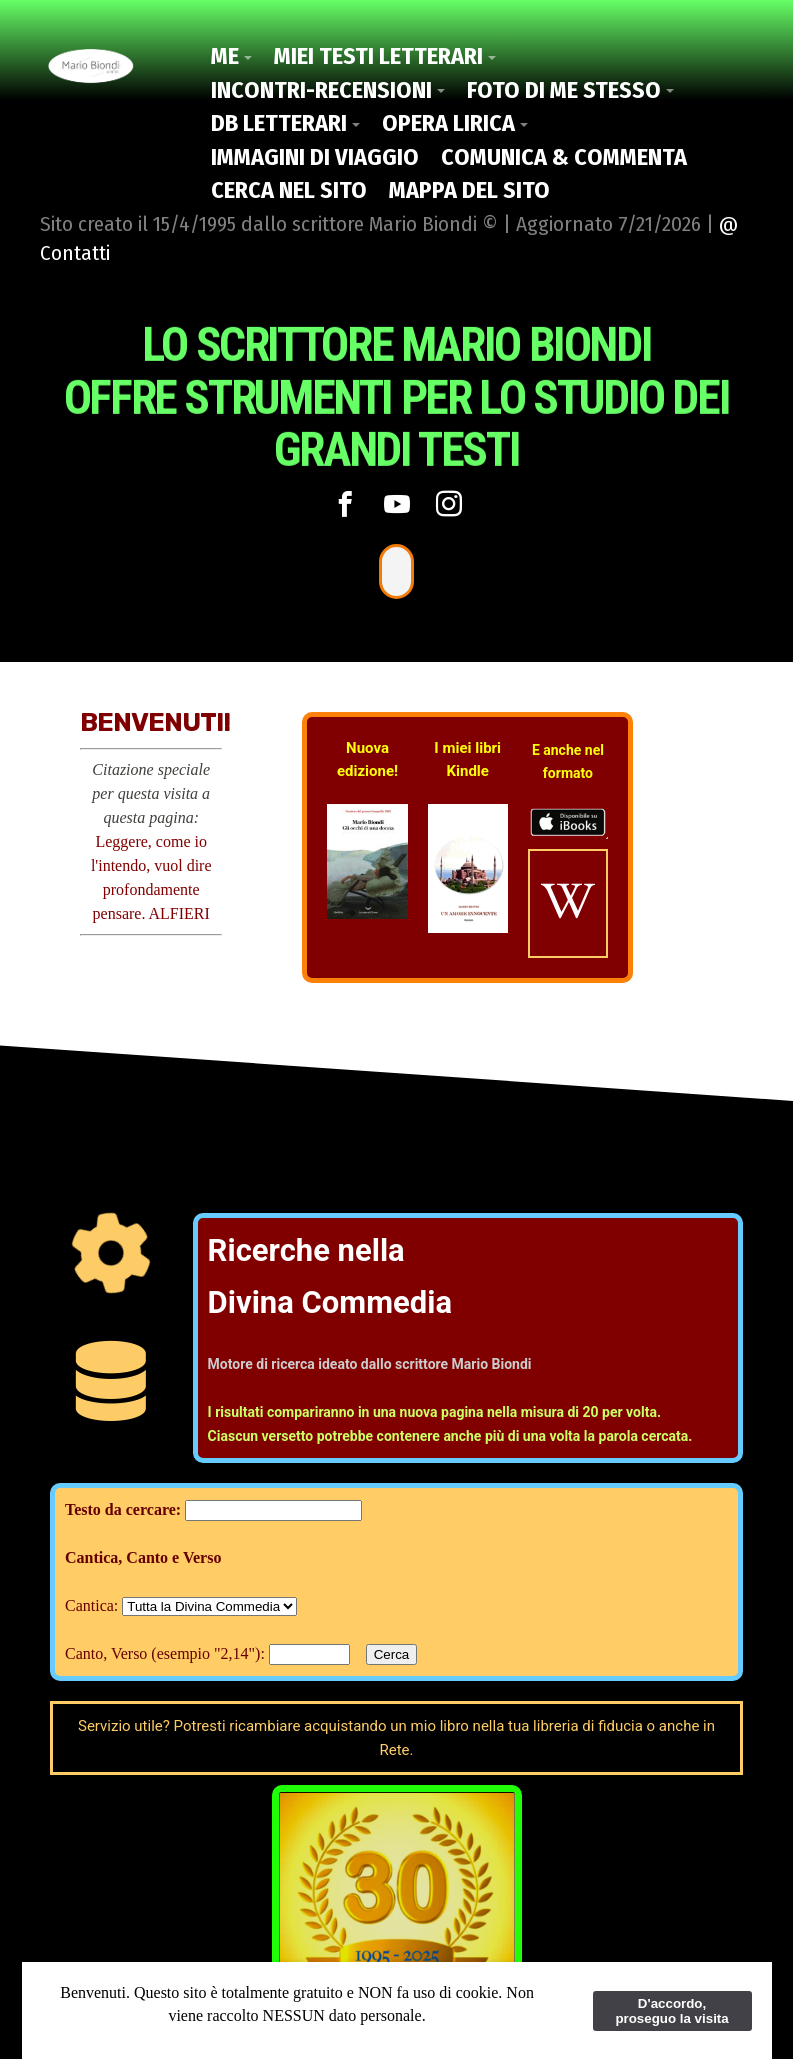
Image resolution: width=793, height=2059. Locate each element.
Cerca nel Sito (289, 190)
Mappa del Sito (469, 190)
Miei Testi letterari (378, 56)
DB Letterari (279, 123)
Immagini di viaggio (315, 157)
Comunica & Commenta (564, 157)
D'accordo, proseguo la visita (671, 2011)
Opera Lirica (448, 123)
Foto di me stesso (564, 90)
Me (225, 56)
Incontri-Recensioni (321, 90)
